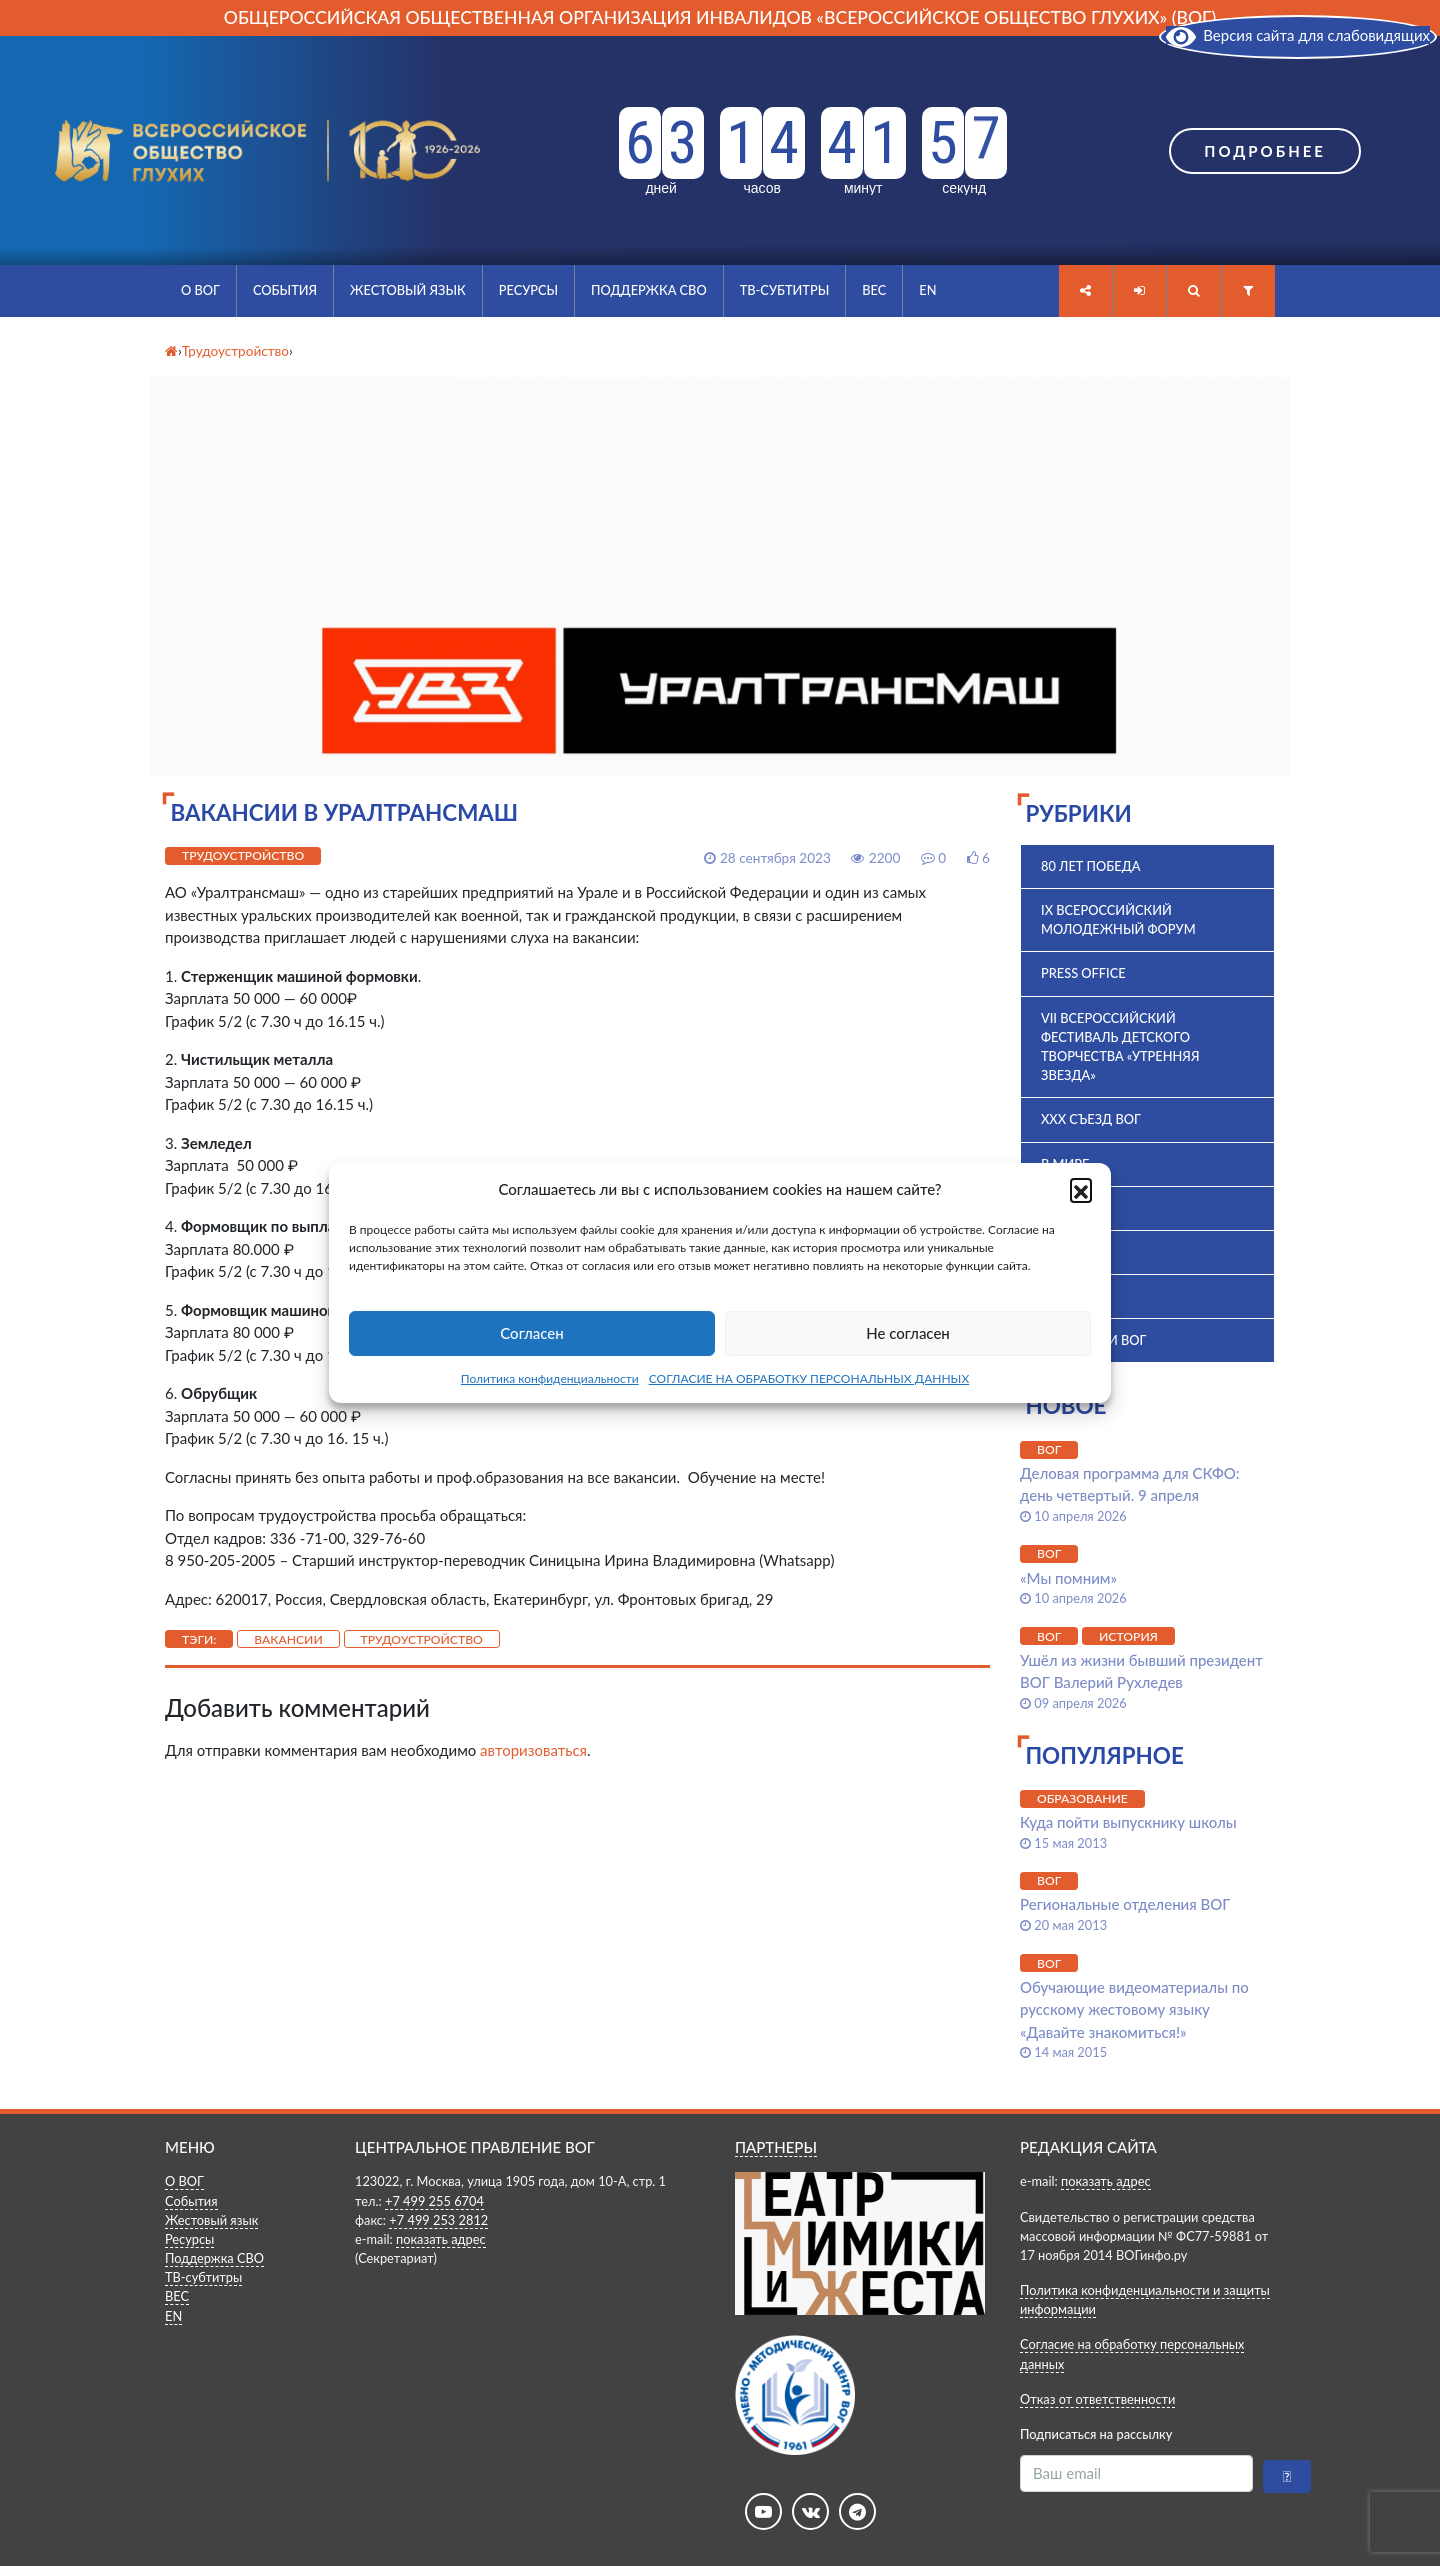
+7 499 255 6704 (434, 2201)
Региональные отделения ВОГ (1125, 1904)
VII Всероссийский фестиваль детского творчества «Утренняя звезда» (1120, 1047)
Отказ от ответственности (1097, 2399)
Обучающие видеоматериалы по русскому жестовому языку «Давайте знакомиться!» (1134, 2009)
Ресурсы (528, 290)
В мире (1065, 1164)
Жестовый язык (408, 290)
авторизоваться (533, 1750)
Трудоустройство (243, 855)
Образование (1082, 1798)
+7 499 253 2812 (438, 2220)
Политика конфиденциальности (550, 1378)
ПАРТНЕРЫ (776, 2147)
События (285, 290)
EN (927, 290)
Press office (1083, 973)
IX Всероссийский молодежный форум (1118, 919)
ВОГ (1053, 1208)
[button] (1081, 1189)
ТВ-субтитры (785, 290)
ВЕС (874, 290)
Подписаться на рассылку (1096, 2434)
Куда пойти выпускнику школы (1128, 1822)
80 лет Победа (1091, 866)
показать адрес (441, 2239)
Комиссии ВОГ (1093, 1340)
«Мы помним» (1068, 1578)
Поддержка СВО (649, 290)
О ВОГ (200, 290)
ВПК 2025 (1070, 1252)
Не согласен (908, 1333)
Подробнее (1265, 151)
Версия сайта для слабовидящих (1298, 35)
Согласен (531, 1333)
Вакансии (288, 1639)
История (1072, 1296)
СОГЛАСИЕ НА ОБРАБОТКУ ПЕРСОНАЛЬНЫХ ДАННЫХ (809, 1378)
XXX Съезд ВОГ (1091, 1119)
